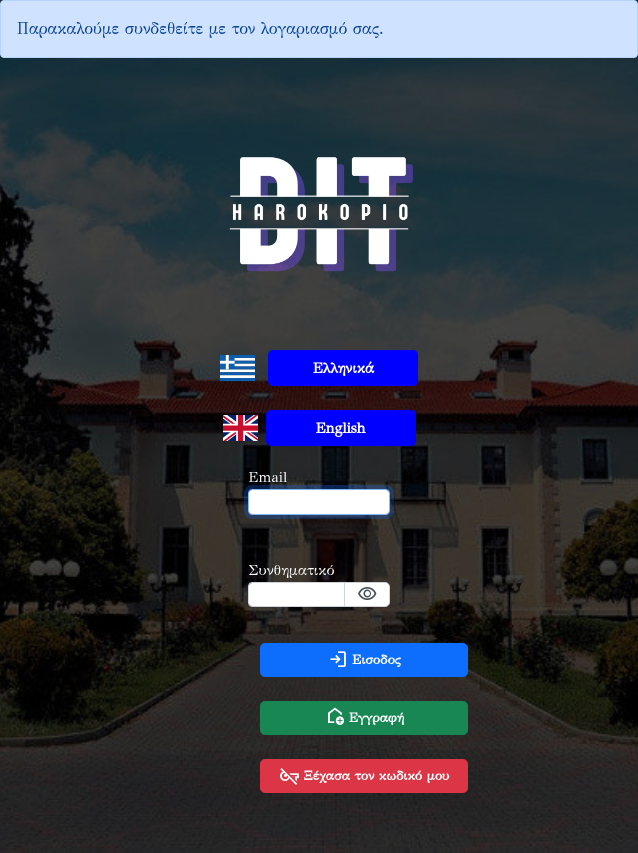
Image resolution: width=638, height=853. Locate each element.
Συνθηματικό (291, 570)
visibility (367, 594)
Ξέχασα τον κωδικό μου (364, 776)
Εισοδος (364, 660)
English (341, 428)
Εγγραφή (364, 718)
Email (267, 477)
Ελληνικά (343, 368)
